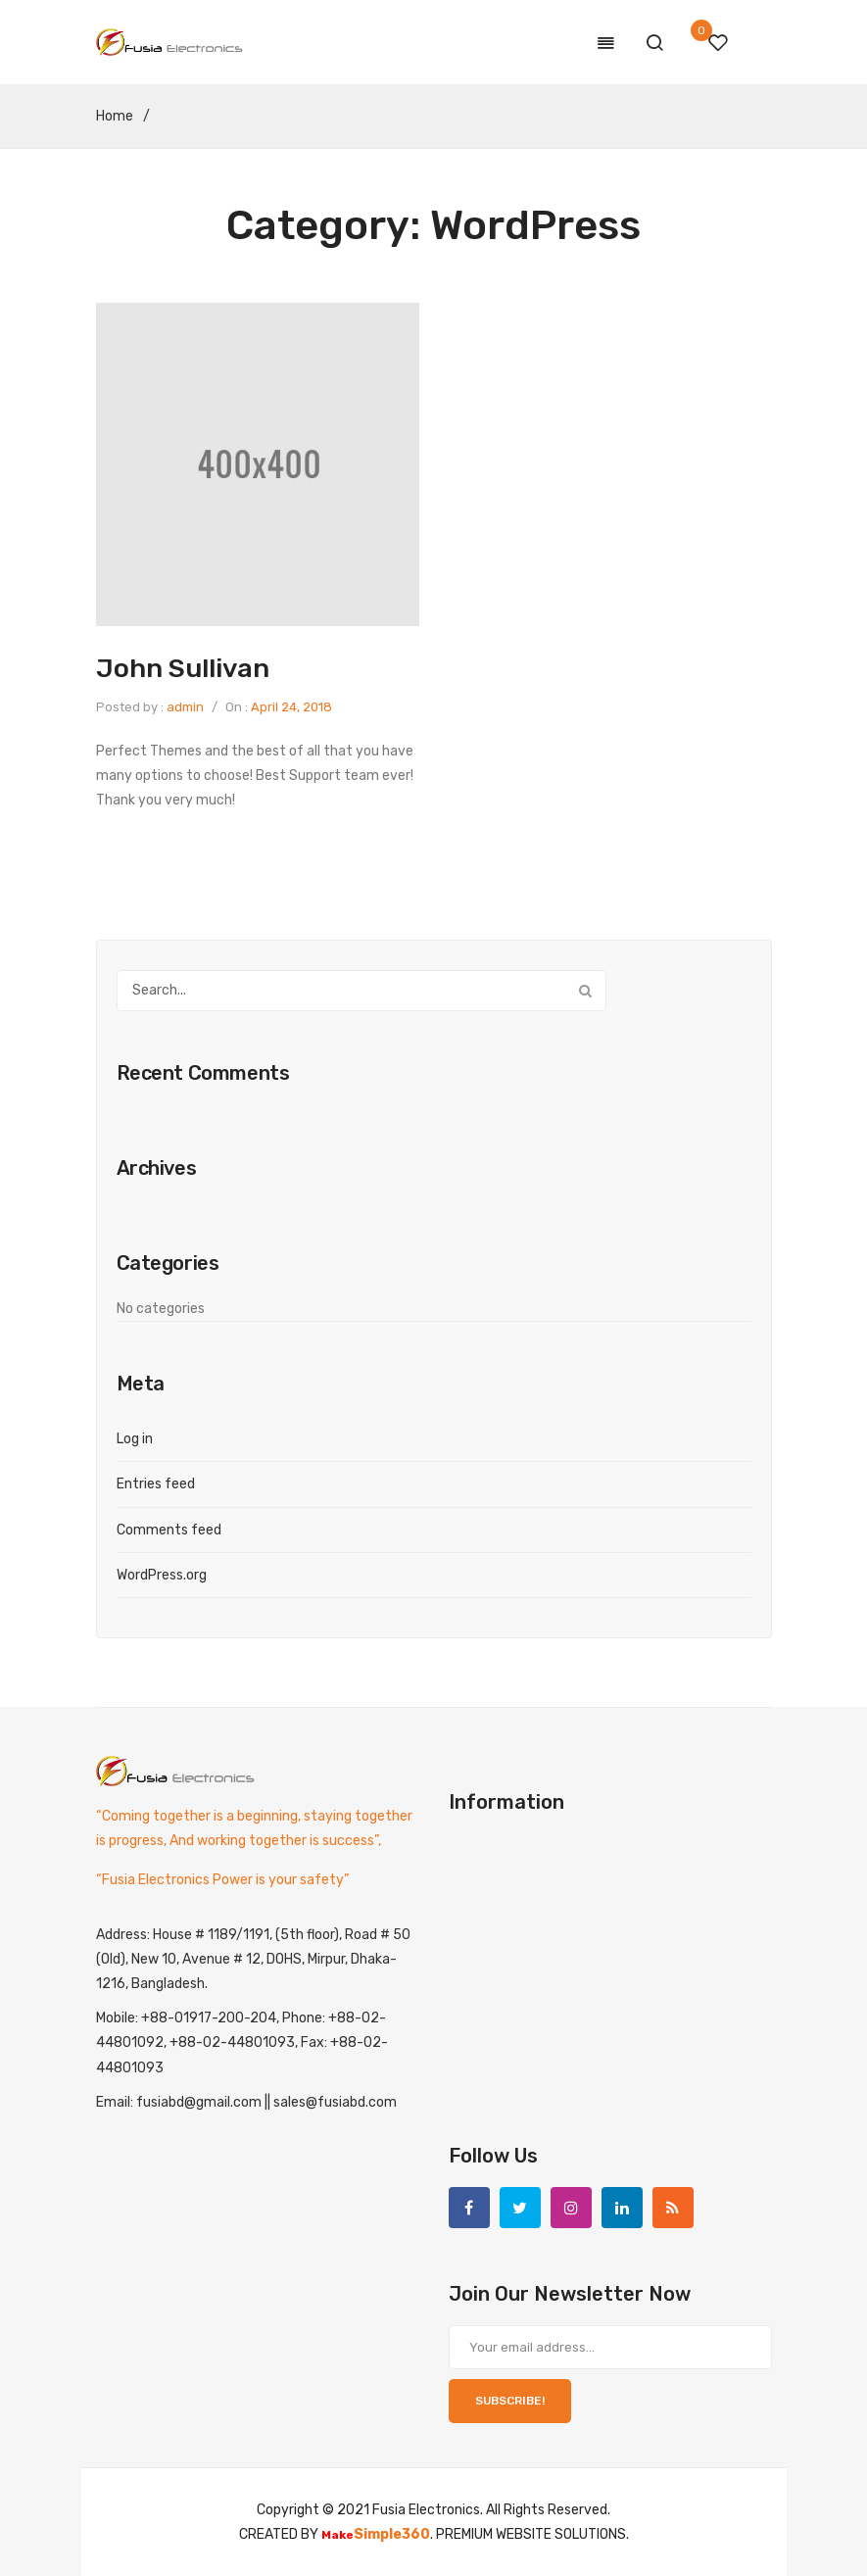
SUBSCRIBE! (510, 2400)
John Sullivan (182, 668)
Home (114, 116)
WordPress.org (162, 1575)
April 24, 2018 (291, 707)
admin (185, 707)
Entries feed (156, 1484)
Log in (135, 1439)
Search (585, 990)
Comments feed (169, 1530)
